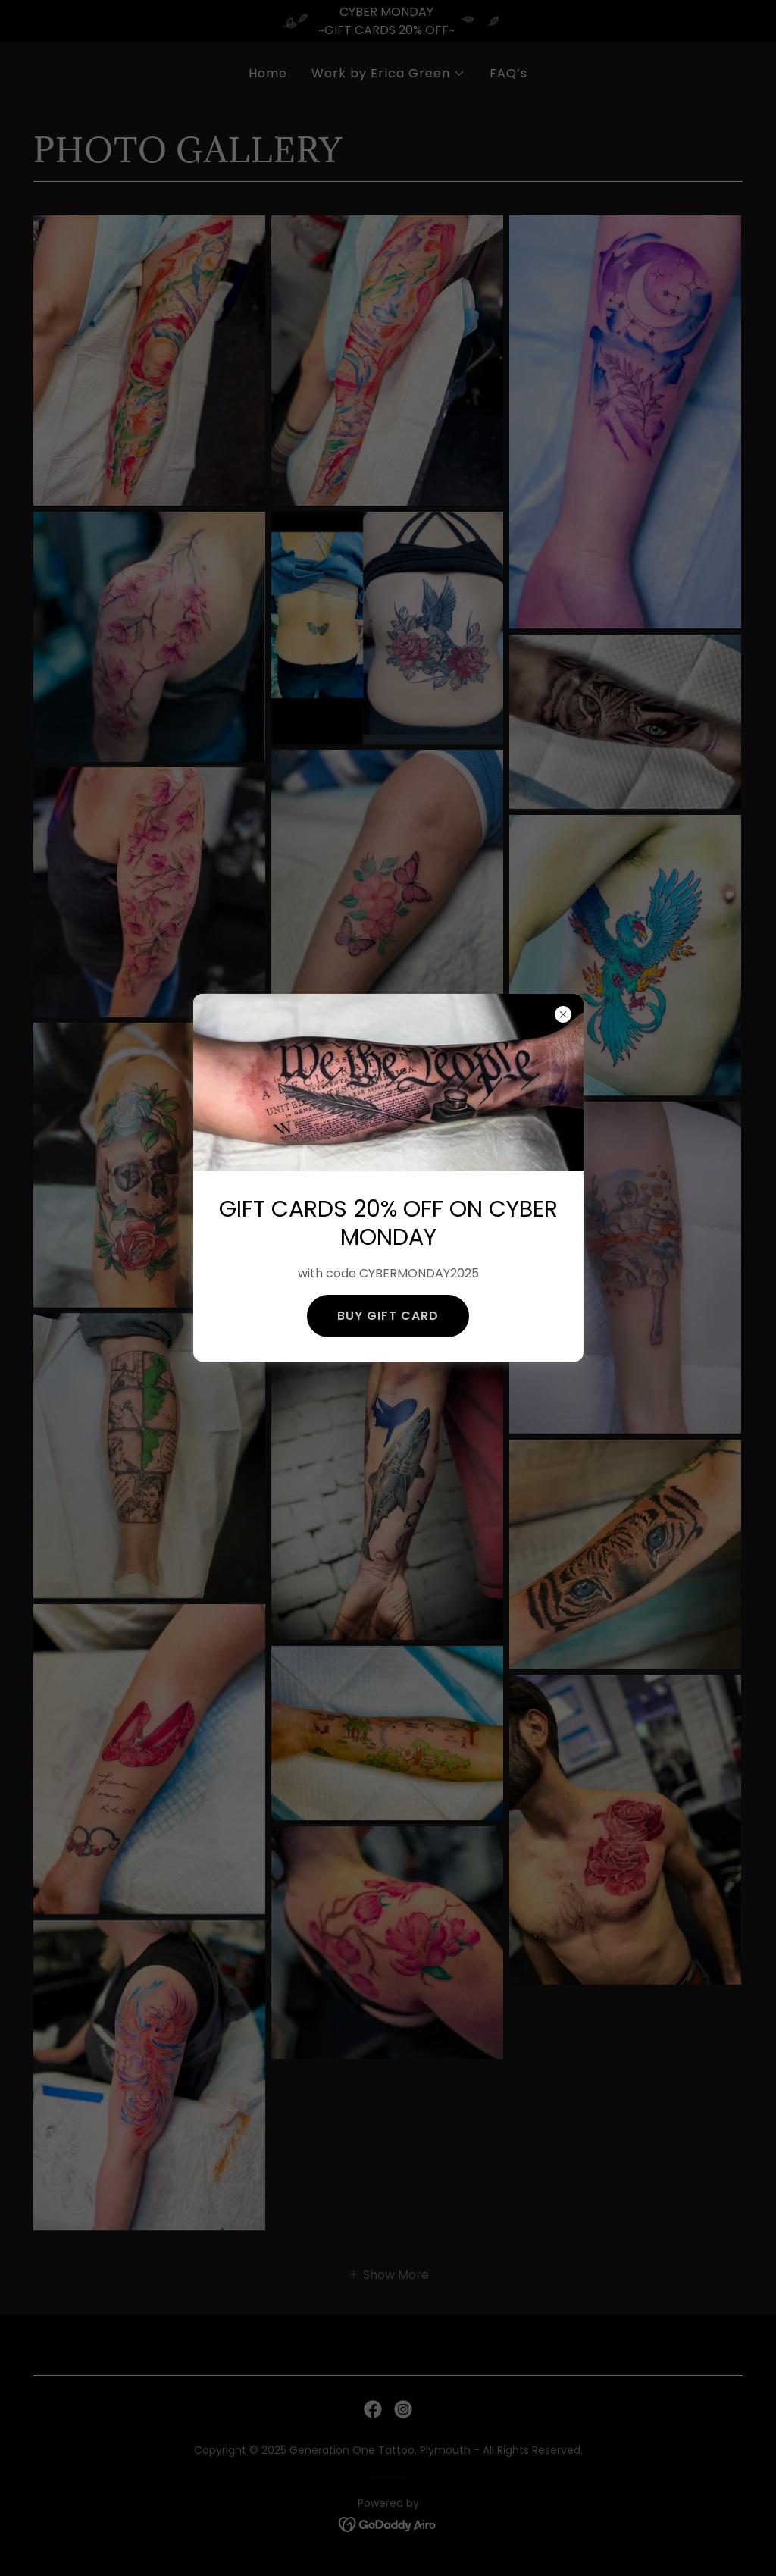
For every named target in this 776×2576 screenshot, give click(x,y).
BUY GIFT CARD (388, 1315)
